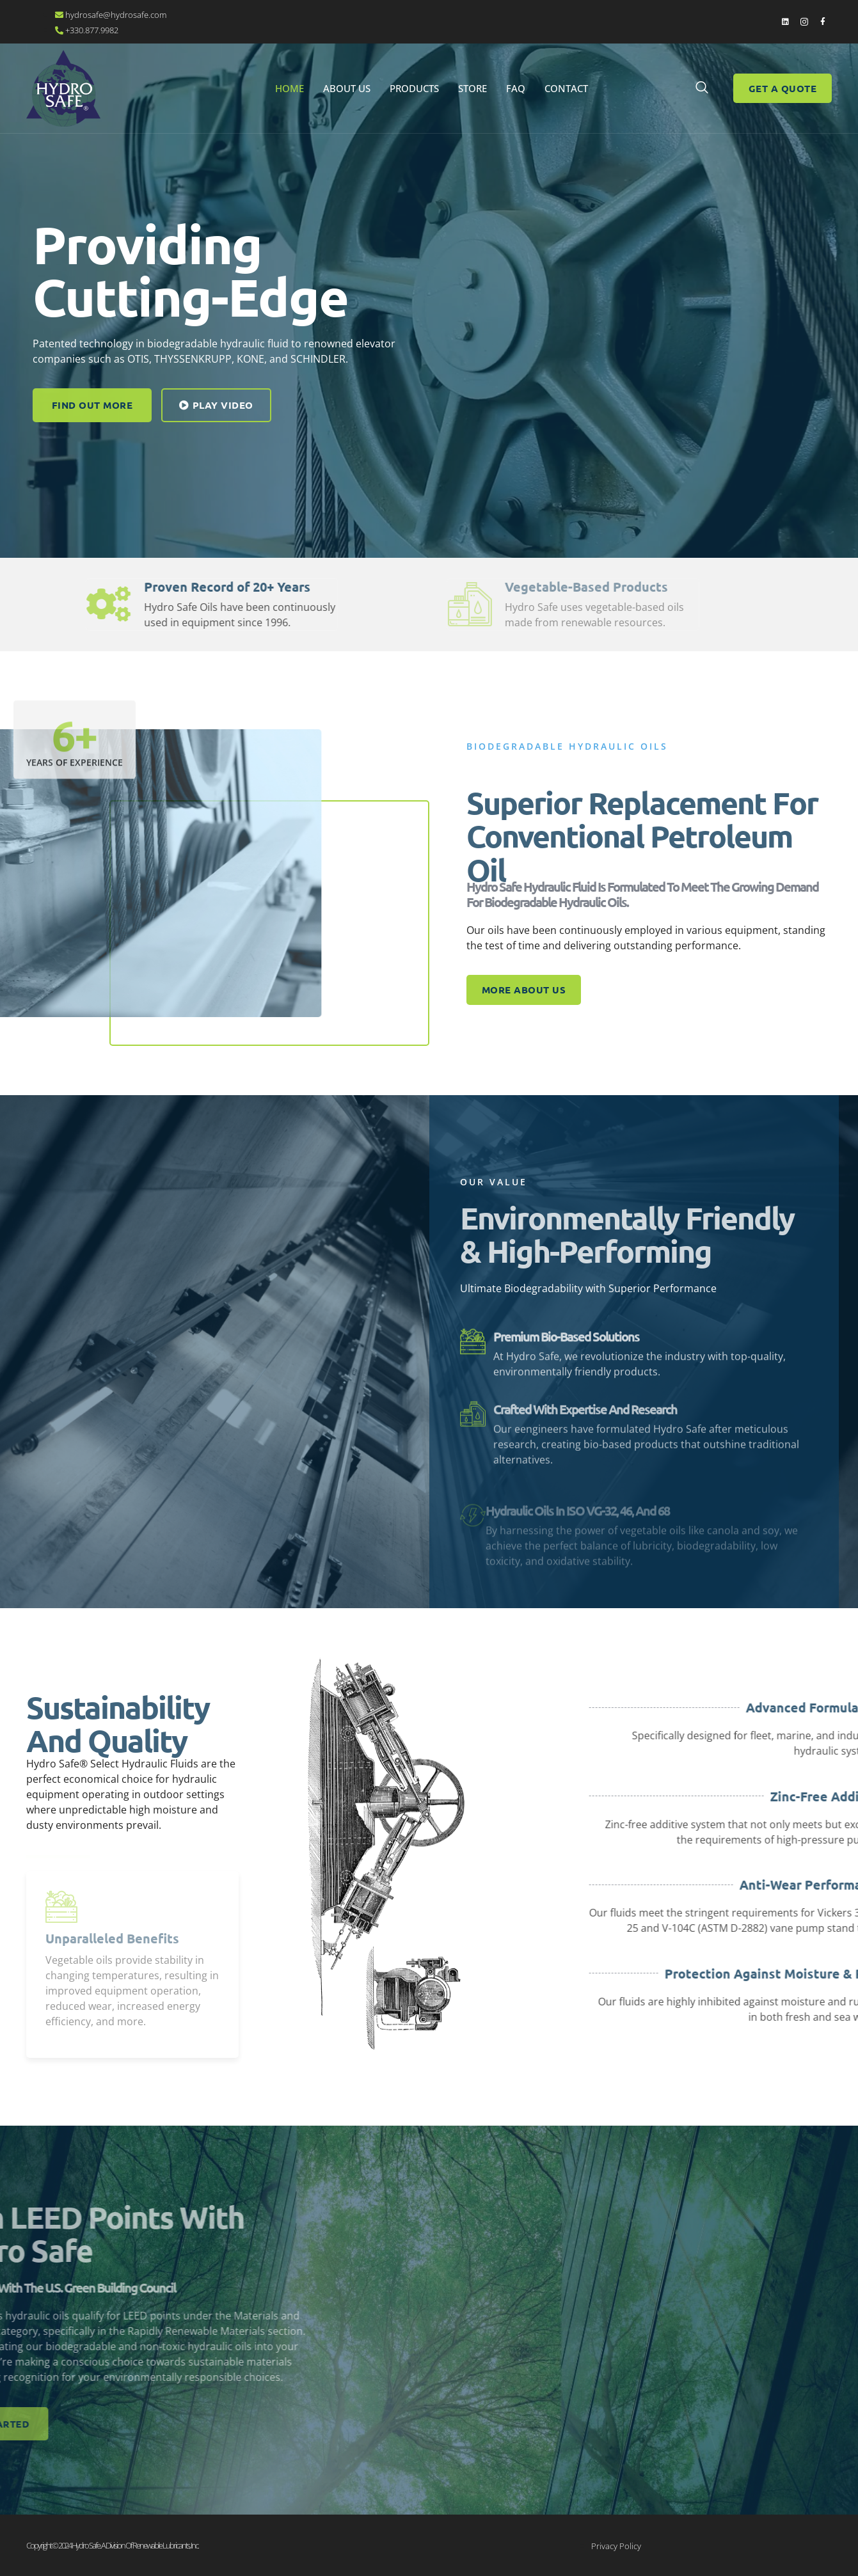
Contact (566, 88)
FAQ (515, 88)
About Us (346, 88)
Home (289, 88)
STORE (472, 88)
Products (414, 88)
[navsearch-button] (702, 88)
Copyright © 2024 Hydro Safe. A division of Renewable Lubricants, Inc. (112, 2545)
